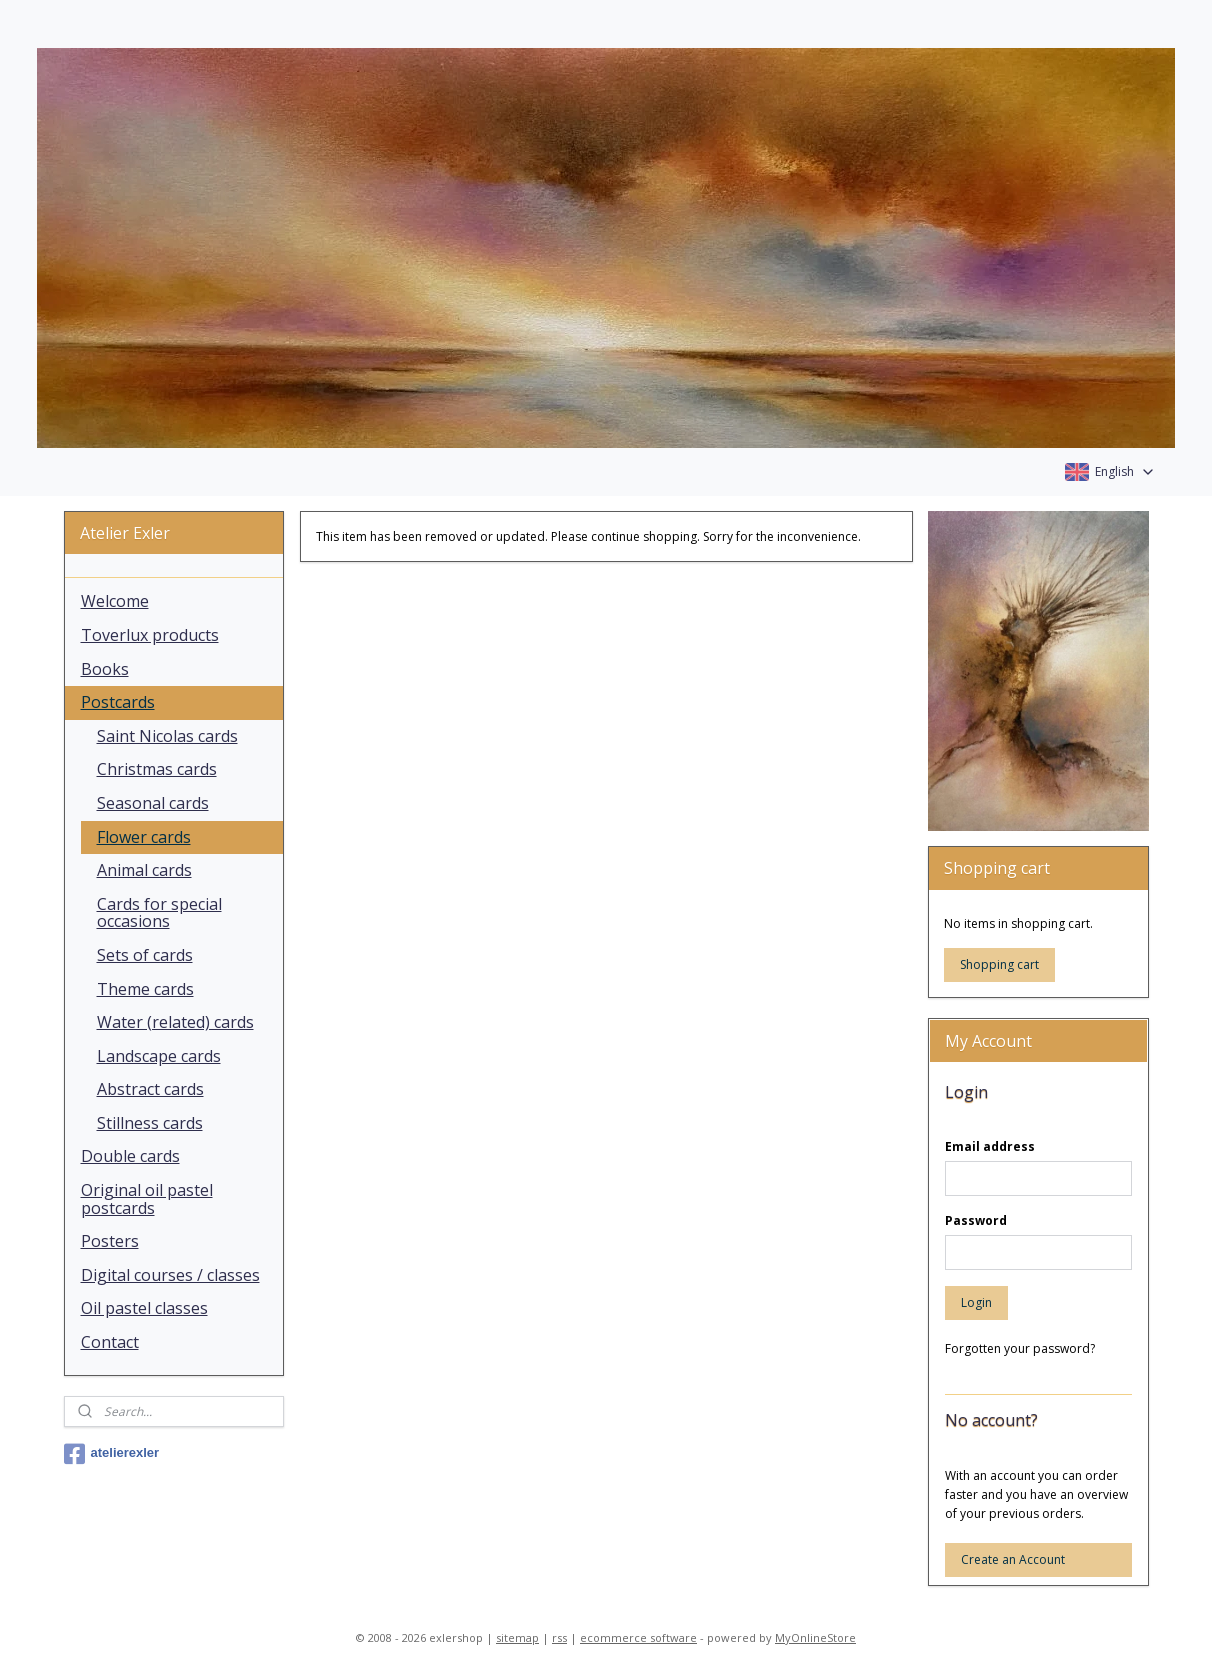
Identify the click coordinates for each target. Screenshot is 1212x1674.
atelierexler (112, 1454)
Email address (990, 1146)
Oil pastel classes (144, 1308)
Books (105, 669)
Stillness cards (150, 1123)
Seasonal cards (153, 803)
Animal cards (144, 870)
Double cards (130, 1156)
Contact (110, 1342)
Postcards (118, 702)
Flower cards (144, 837)
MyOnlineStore (815, 1637)
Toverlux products (150, 635)
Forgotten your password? (1020, 1348)
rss (559, 1637)
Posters (110, 1241)
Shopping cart (999, 964)
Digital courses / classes (170, 1275)
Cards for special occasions (159, 913)
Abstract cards (150, 1089)
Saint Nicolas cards (167, 736)
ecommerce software (638, 1637)
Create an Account (1013, 1559)
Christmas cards (157, 769)
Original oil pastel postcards (147, 1199)
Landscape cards (159, 1056)
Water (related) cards (175, 1022)
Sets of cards (145, 955)
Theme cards (145, 989)
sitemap (517, 1637)
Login (976, 1302)
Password (976, 1220)
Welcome (115, 601)
